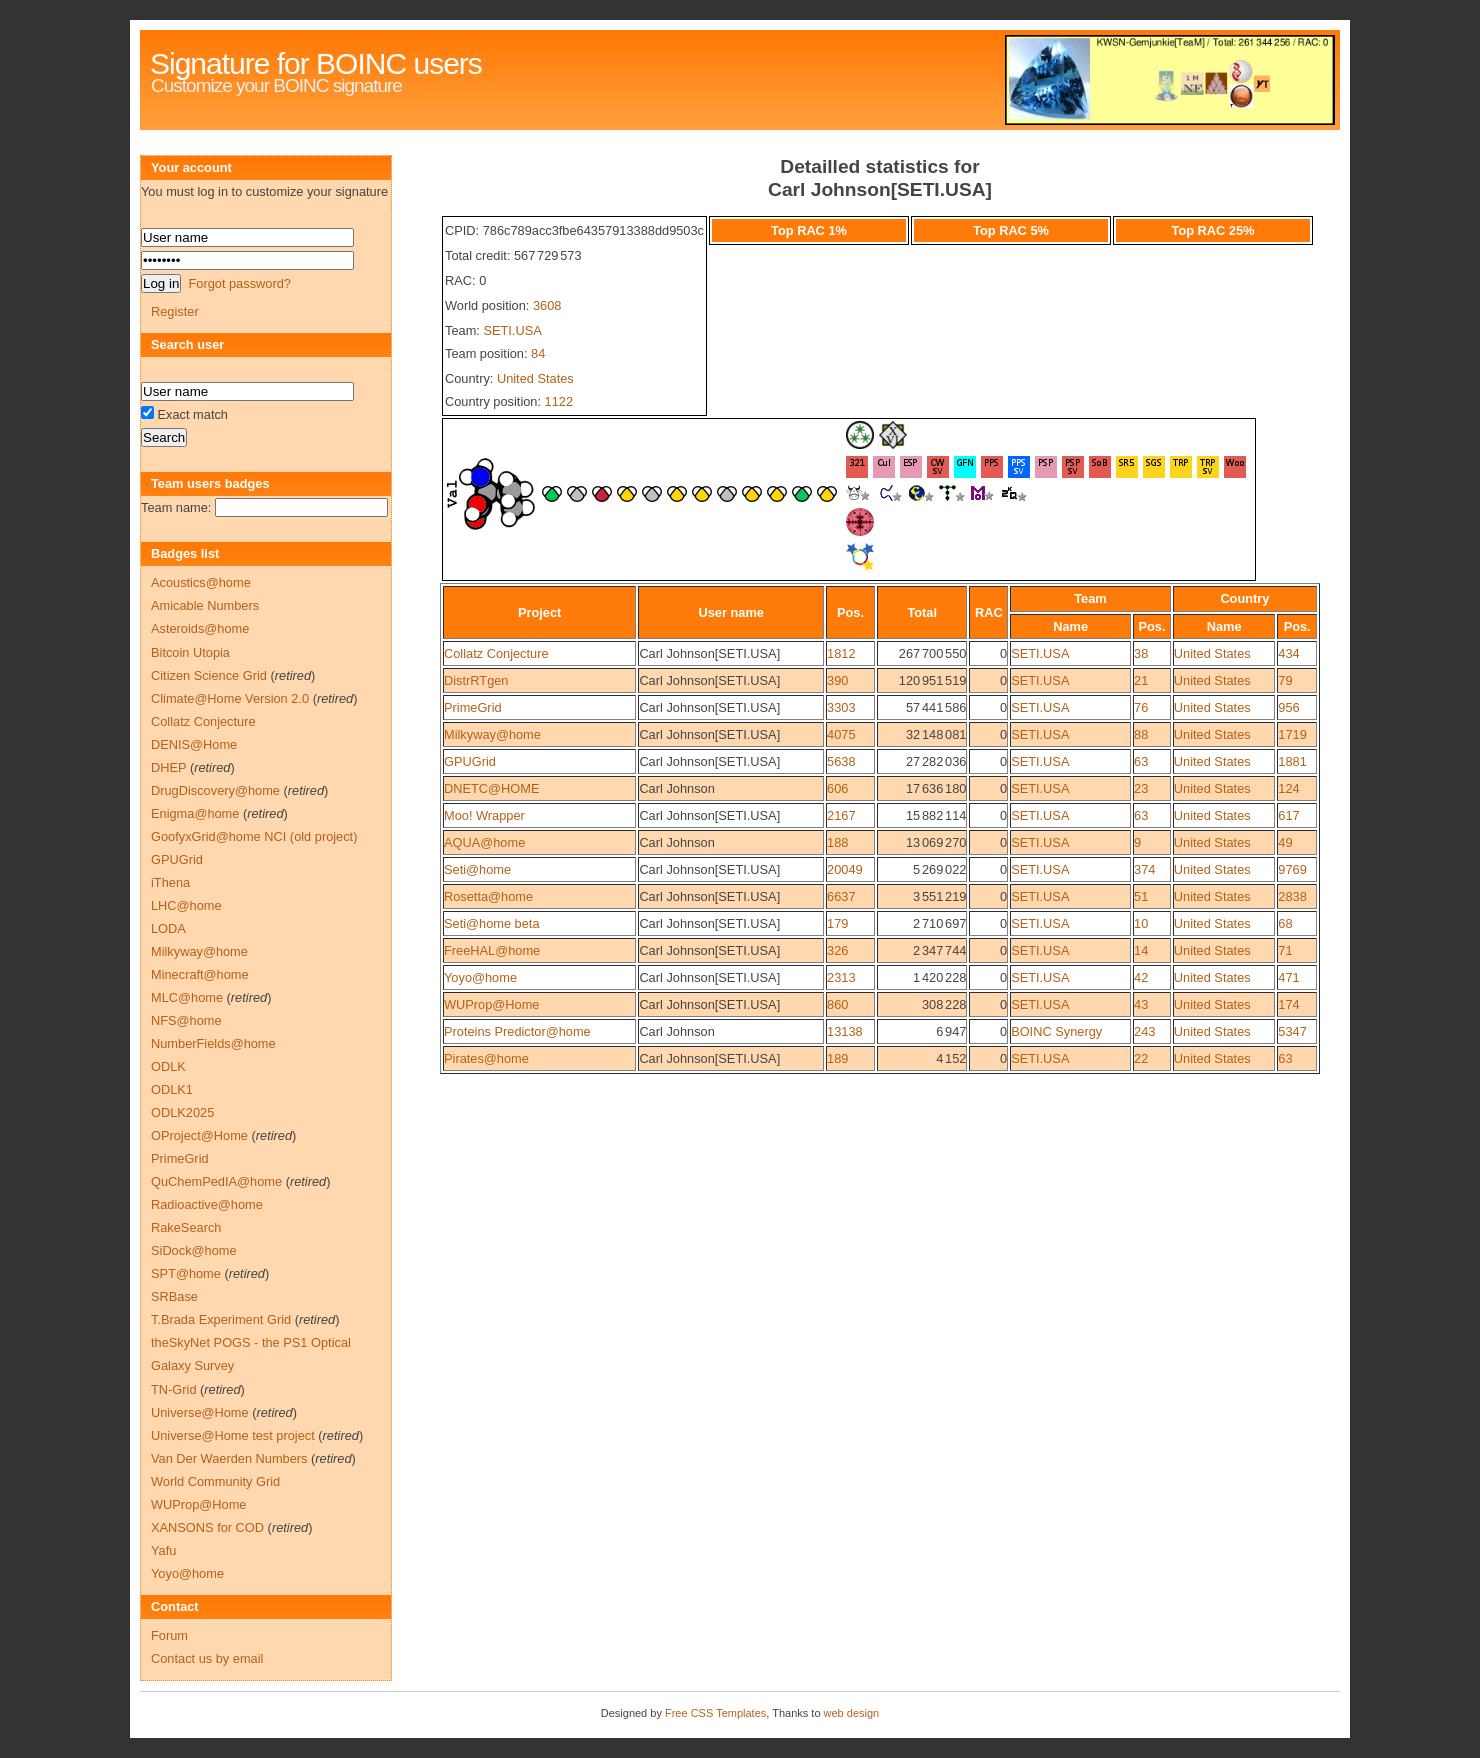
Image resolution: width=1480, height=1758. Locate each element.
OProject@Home (199, 1135)
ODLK (168, 1066)
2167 (841, 815)
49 (1285, 842)
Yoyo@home (480, 977)
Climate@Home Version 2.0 (230, 698)
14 (1141, 950)
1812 (841, 653)
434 (1288, 653)
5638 (841, 761)
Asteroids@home (200, 628)
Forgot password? (239, 283)
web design (852, 1713)
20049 (845, 869)
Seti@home (477, 869)
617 (1288, 815)
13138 (845, 1031)
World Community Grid (215, 1481)
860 (837, 1004)
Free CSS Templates (715, 1713)
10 (1141, 923)
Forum (169, 1635)
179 (837, 923)
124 (1288, 788)
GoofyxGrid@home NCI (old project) (254, 836)
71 (1285, 950)
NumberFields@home (213, 1043)
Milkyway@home (492, 734)
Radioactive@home (207, 1204)
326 (837, 950)
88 (1141, 734)
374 (1144, 869)
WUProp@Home (491, 1004)
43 (1141, 1004)
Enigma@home (195, 813)
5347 (1292, 1031)
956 (1288, 707)
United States (535, 378)
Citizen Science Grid (209, 675)
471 (1288, 977)
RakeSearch (186, 1227)
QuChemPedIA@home (216, 1181)
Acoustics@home (201, 582)
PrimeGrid (473, 707)
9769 (1292, 869)
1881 (1292, 761)
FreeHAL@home (492, 950)
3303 (841, 707)
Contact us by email (207, 1658)
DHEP (168, 767)
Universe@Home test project (233, 1435)
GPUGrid (470, 761)
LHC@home (186, 905)
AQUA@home (484, 842)
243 (1144, 1031)
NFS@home (186, 1020)
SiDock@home (194, 1250)
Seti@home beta (492, 923)
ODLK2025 (182, 1112)
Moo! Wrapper (484, 815)
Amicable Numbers (205, 605)
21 (1141, 680)
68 (1285, 923)
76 (1141, 707)
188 (837, 842)
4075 (841, 734)
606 (837, 788)
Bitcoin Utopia (190, 652)
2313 (841, 977)
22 (1141, 1058)
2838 (1292, 896)
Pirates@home (486, 1058)
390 (837, 680)
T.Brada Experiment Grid (221, 1319)
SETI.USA (512, 330)
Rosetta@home (488, 896)
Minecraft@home (200, 974)
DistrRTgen (476, 680)
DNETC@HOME (491, 788)
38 (1141, 653)
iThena (170, 882)
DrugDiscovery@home (215, 790)
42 (1141, 977)
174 (1288, 1004)
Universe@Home (200, 1412)
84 (538, 353)
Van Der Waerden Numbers (229, 1458)
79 (1285, 680)
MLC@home (187, 997)
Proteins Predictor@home (517, 1031)
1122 (559, 401)
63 (1141, 761)
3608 (547, 305)
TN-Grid (174, 1389)
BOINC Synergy (1056, 1031)
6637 (841, 896)
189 (837, 1058)
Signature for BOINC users (316, 63)
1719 (1292, 734)
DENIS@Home (194, 744)
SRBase (174, 1296)
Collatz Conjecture (496, 653)
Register (175, 311)
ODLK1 (172, 1089)
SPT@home (186, 1273)
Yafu (163, 1550)
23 (1141, 788)
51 (1141, 896)
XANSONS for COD (207, 1527)
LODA (168, 928)
